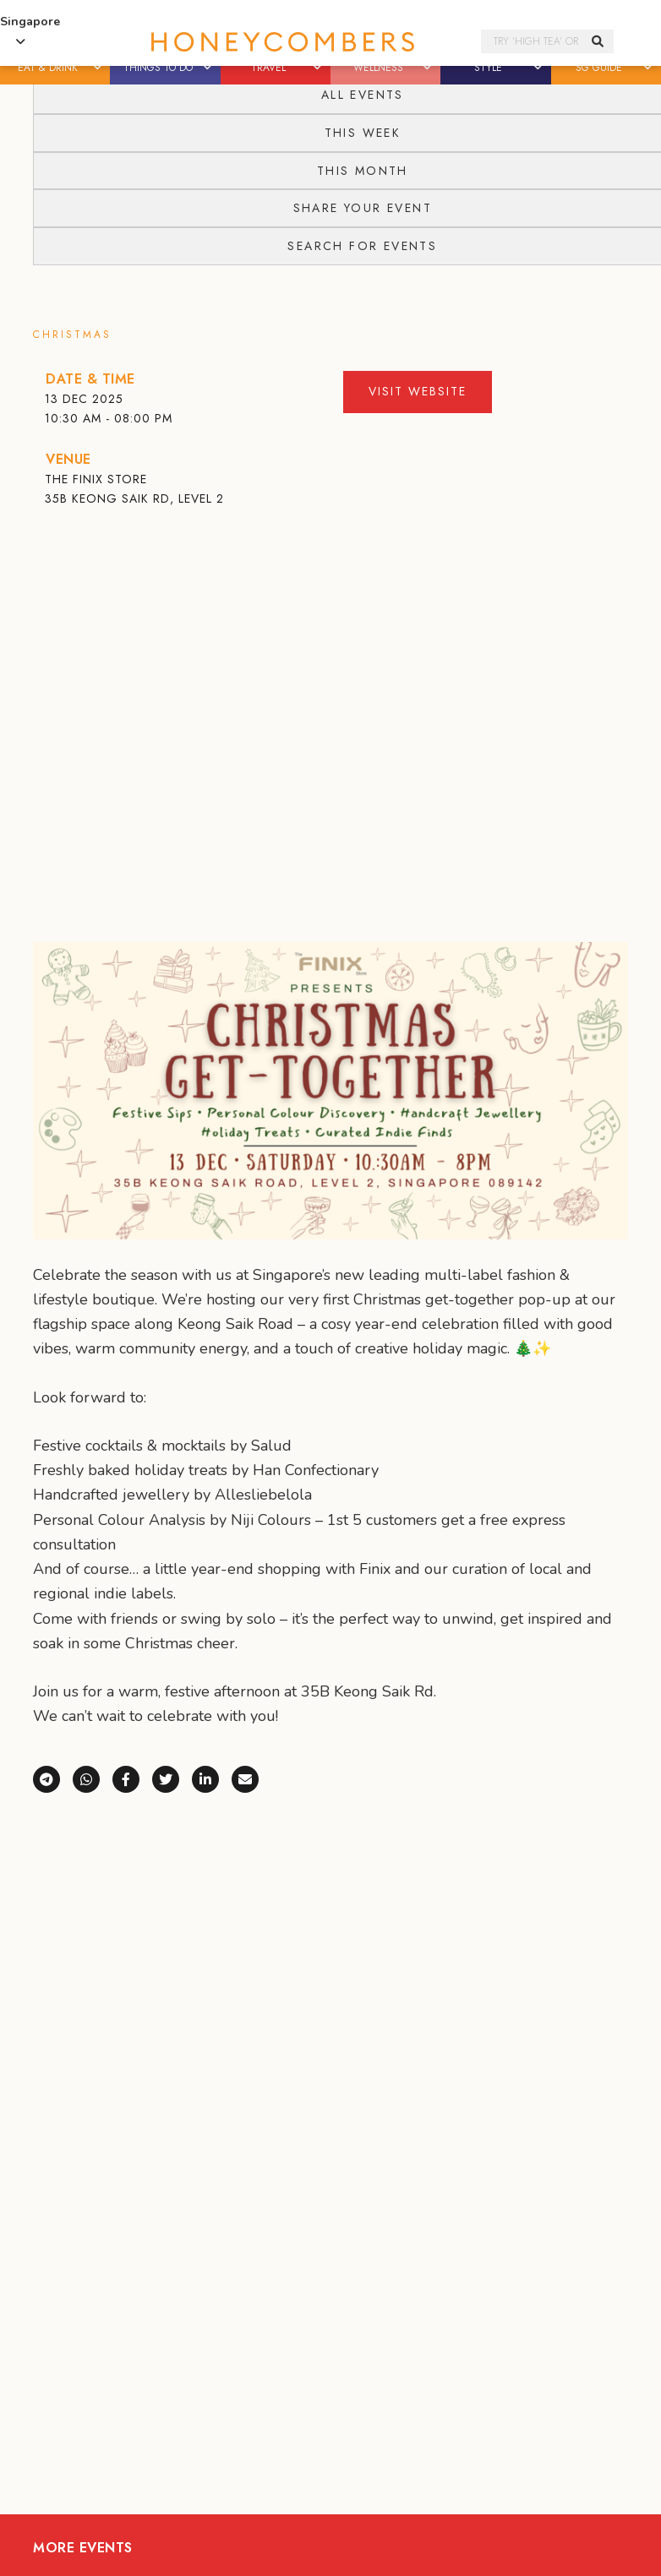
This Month (362, 170)
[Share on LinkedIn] (212, 1777)
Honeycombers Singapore (283, 42)
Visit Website (418, 391)
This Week (363, 132)
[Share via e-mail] (245, 1777)
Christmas (72, 334)
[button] (98, 67)
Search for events (362, 245)
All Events (362, 94)
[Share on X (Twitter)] (172, 1777)
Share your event (362, 207)
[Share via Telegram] (53, 1777)
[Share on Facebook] (132, 1777)
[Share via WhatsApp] (92, 1777)
